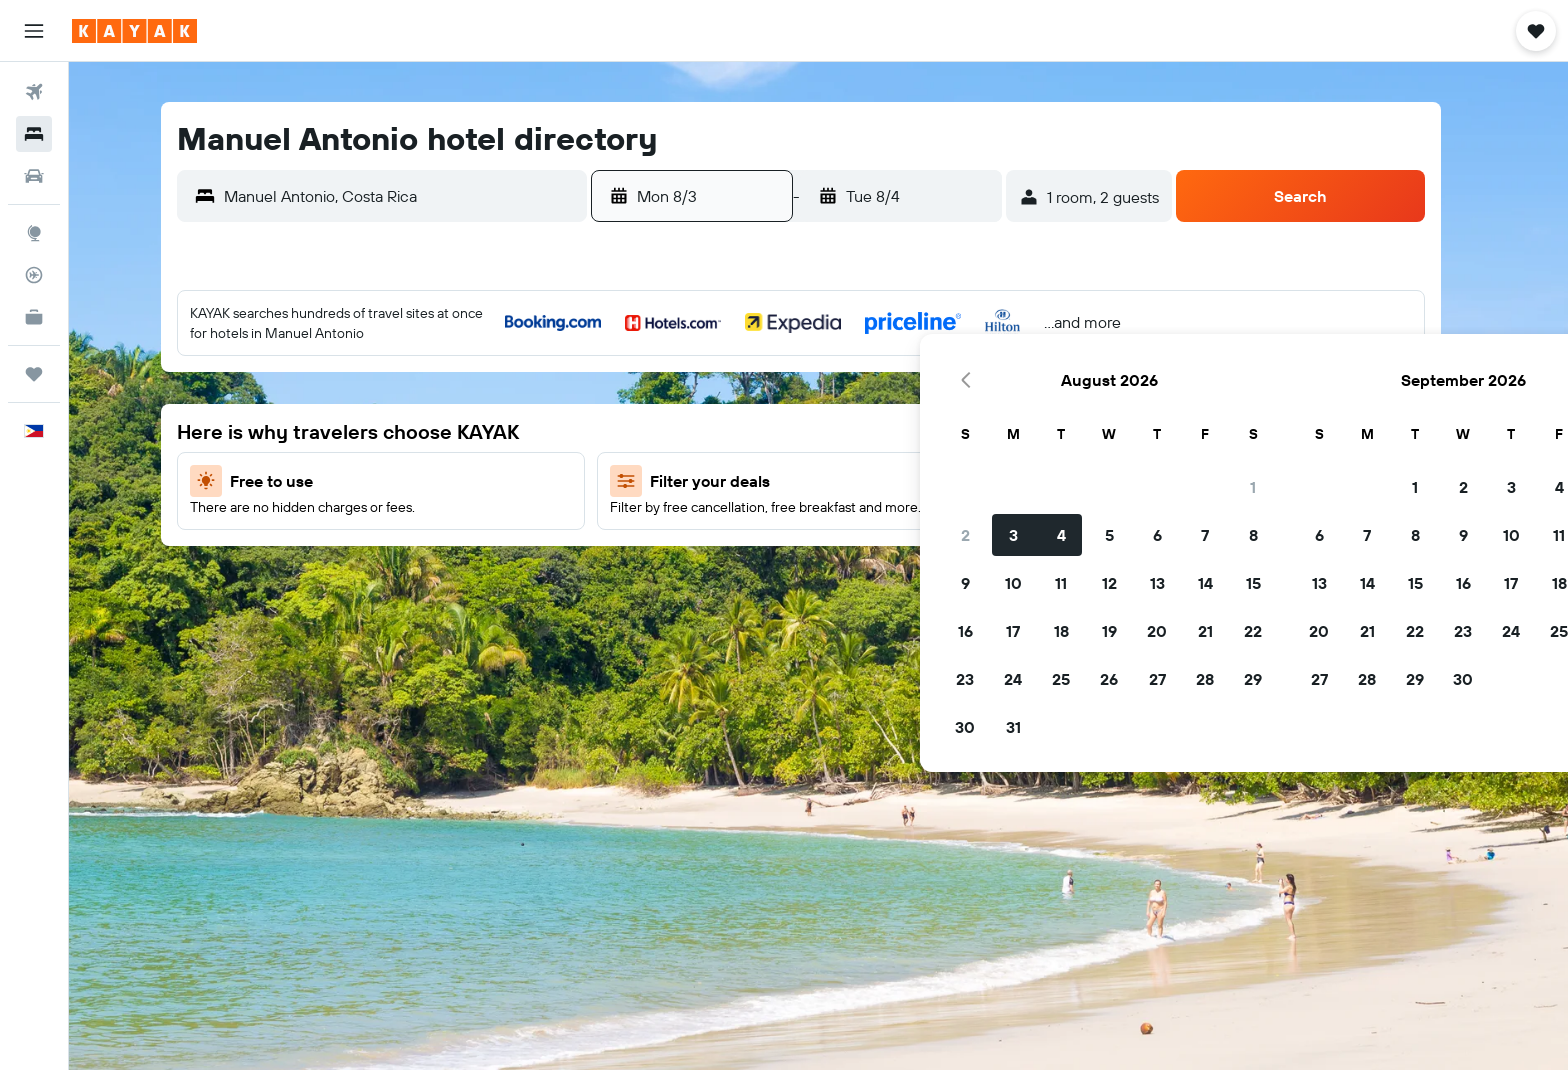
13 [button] (845, 479)
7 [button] (893, 431)
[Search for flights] (34, 92)
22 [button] (941, 527)
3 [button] (701, 431)
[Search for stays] (34, 134)
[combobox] (418, 196)
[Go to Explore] (34, 233)
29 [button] (941, 575)
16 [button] (653, 527)
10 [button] (701, 479)
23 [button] (653, 575)
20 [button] (845, 527)
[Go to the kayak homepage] (134, 31)
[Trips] (34, 374)
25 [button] (749, 575)
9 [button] (653, 479)
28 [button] (893, 575)
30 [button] (653, 623)
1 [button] (941, 383)
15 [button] (941, 479)
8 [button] (941, 431)
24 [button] (701, 575)
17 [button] (701, 527)
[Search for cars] (34, 176)
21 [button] (893, 527)
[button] (34, 31)
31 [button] (701, 623)
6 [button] (845, 431)
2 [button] (653, 431)
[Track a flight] (34, 275)
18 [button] (749, 527)
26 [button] (797, 575)
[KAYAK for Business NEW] (34, 317)
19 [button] (797, 527)
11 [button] (749, 479)
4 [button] (749, 431)
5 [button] (797, 431)
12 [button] (797, 479)
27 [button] (845, 575)
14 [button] (893, 479)
